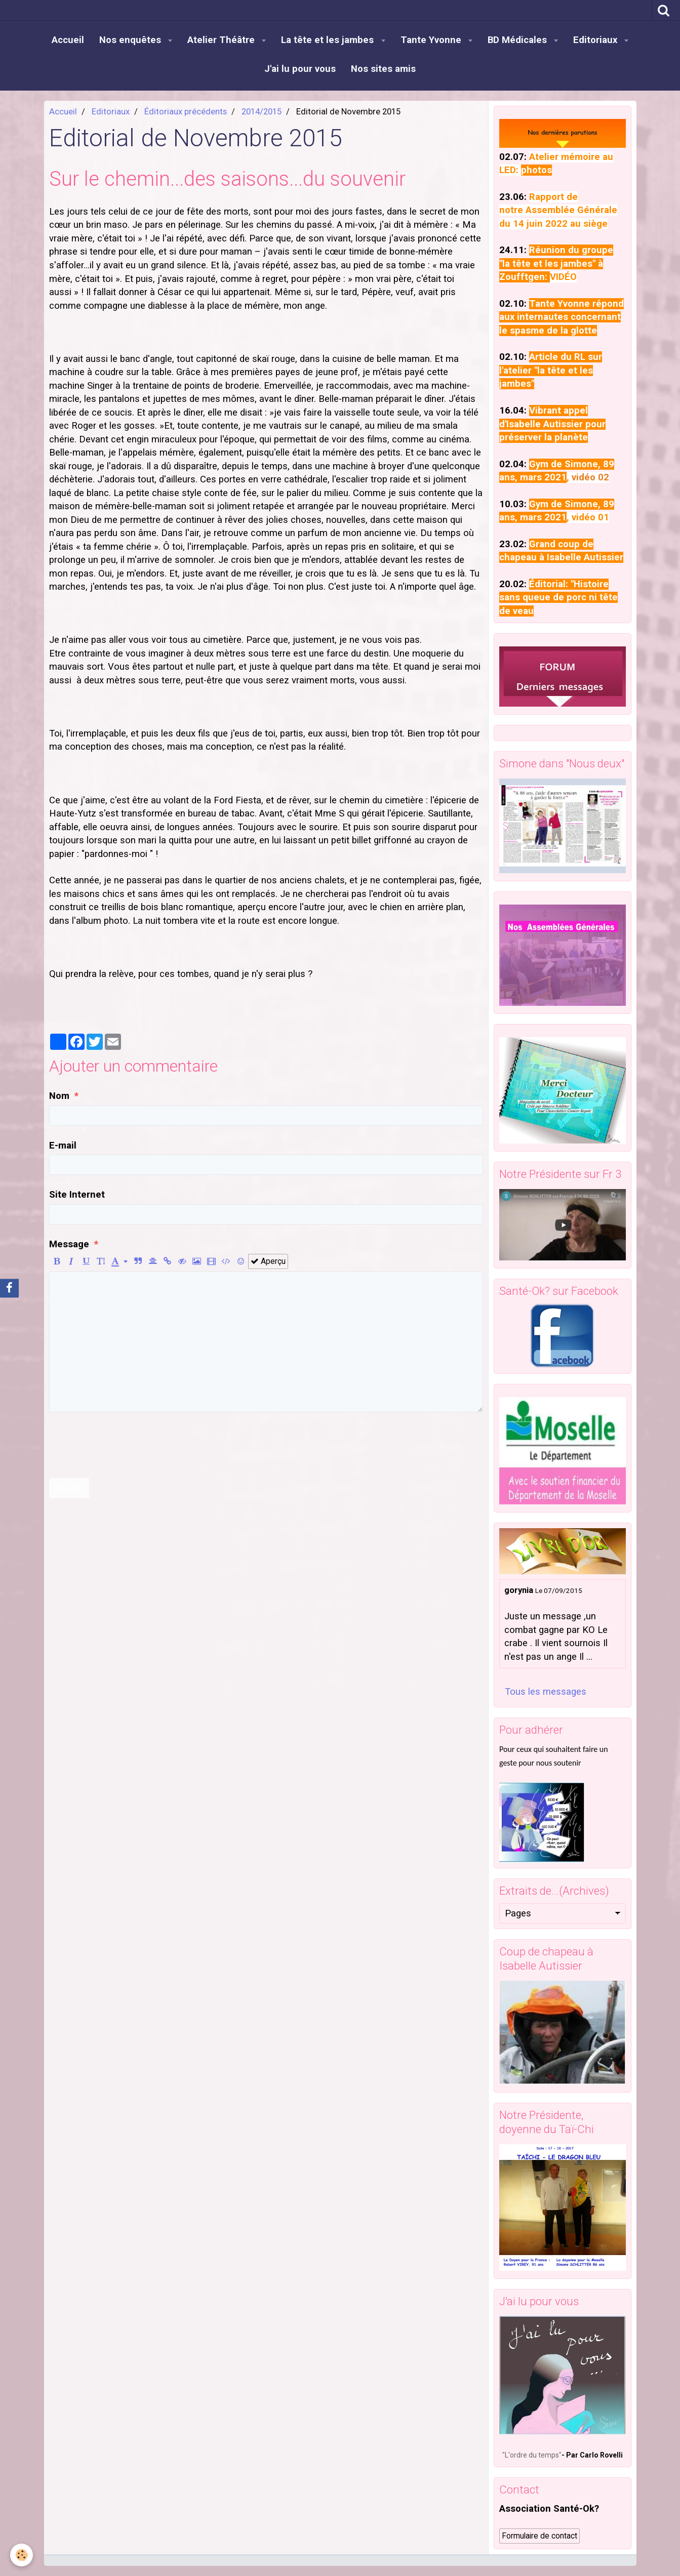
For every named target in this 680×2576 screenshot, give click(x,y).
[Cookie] (21, 2555)
